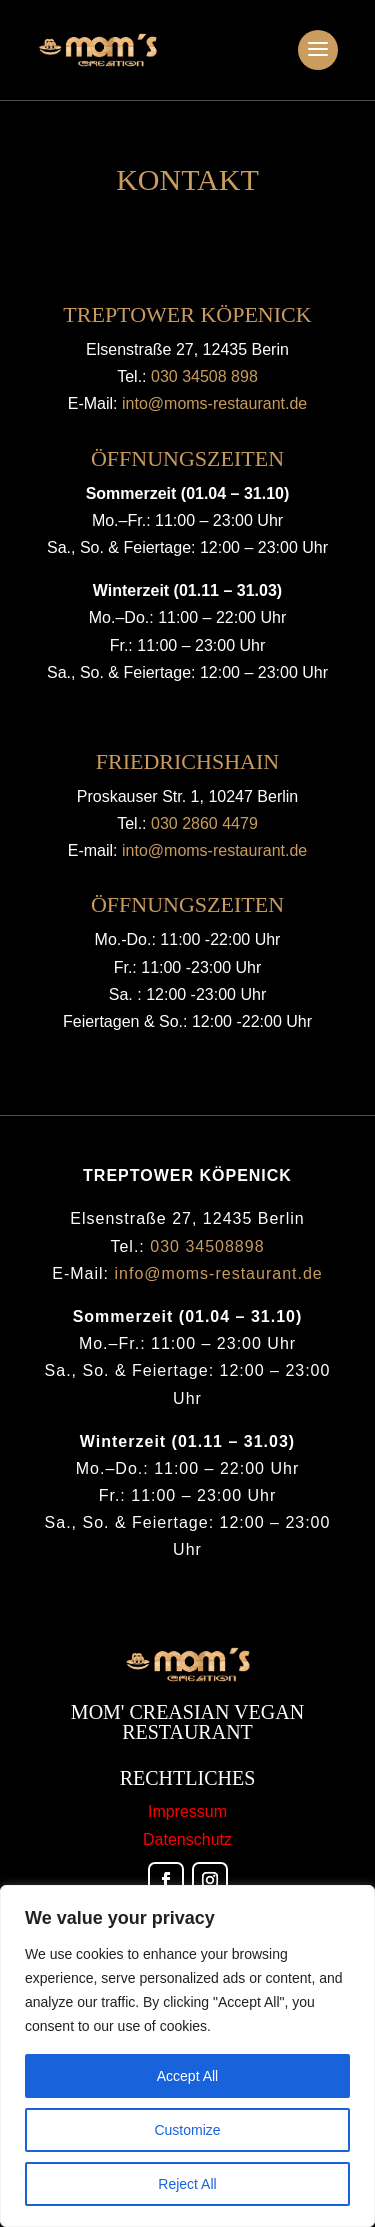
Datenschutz (187, 1839)
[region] (187, 2056)
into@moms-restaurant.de (214, 403)
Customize (187, 2130)
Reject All (187, 2184)
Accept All (187, 2076)
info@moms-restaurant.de (219, 1273)
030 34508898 (207, 1246)
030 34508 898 (204, 376)
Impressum (187, 1811)
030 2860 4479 (204, 823)
